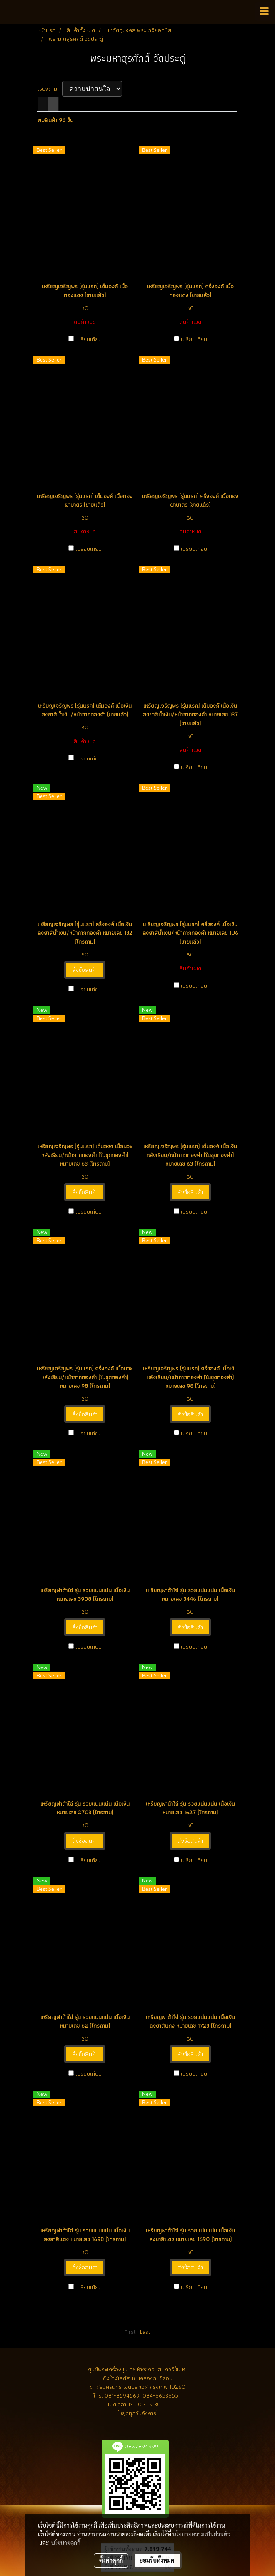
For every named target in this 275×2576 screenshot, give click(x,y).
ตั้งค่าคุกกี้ (111, 2560)
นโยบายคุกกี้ (65, 2542)
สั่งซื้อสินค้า (85, 969)
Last (145, 2331)
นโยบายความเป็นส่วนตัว (201, 2534)
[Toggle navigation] (264, 11)
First (130, 2331)
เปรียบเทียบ (88, 339)
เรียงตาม (50, 88)
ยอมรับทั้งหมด (157, 2560)
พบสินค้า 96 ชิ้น (55, 120)
